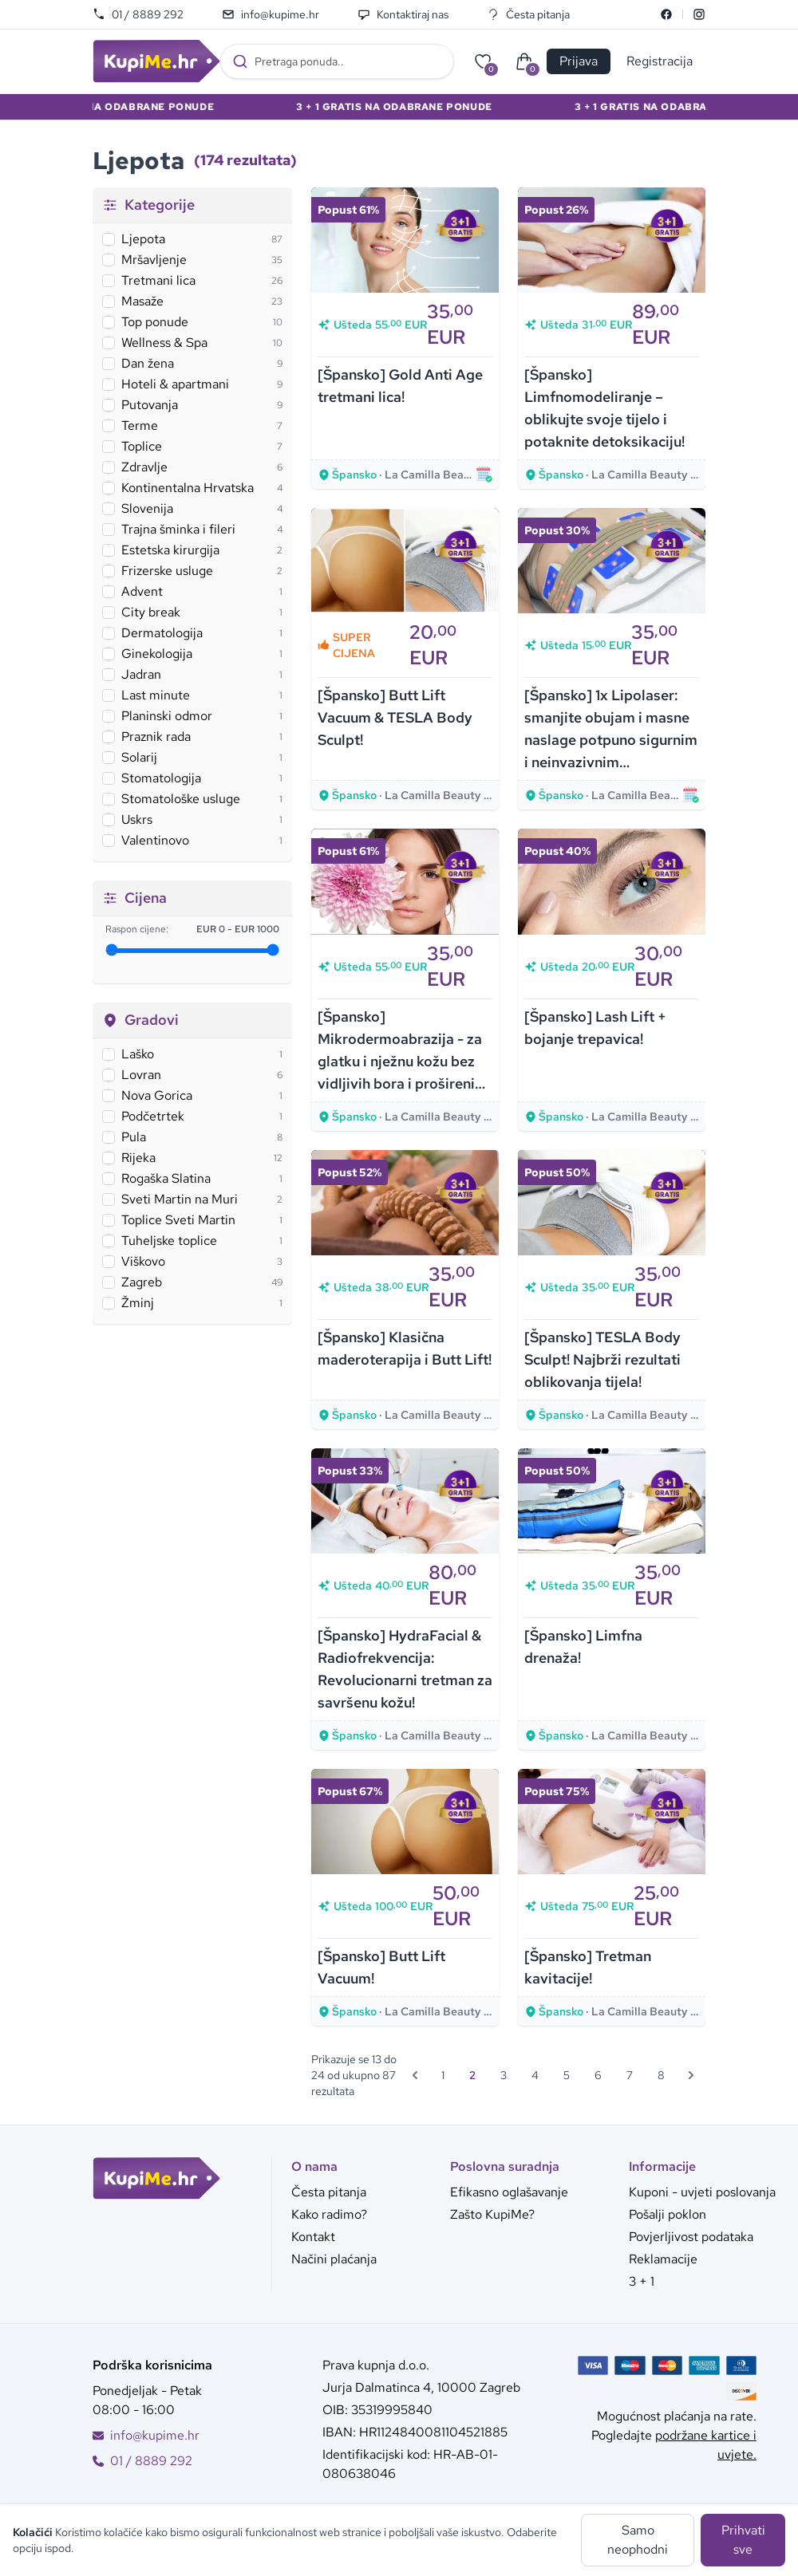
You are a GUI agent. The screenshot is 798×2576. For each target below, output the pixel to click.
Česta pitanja (528, 14)
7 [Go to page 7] (629, 2075)
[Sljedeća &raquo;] (691, 2075)
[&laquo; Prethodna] (415, 2075)
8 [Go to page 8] (661, 2075)
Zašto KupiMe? (492, 2214)
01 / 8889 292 (138, 14)
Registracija (659, 61)
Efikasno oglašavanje (509, 2192)
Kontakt (313, 2236)
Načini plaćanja (334, 2259)
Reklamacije (663, 2259)
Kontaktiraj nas (403, 14)
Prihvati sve (743, 2540)
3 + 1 (641, 2281)
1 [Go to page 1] (442, 2075)
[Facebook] (666, 14)
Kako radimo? (329, 2214)
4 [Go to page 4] (535, 2075)
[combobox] (337, 61)
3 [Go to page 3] (503, 2075)
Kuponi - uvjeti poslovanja (702, 2192)
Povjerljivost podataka (691, 2236)
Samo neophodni (637, 2540)
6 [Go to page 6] (598, 2075)
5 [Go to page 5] (566, 2075)
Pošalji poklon (667, 2214)
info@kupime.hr (270, 14)
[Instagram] (699, 14)
